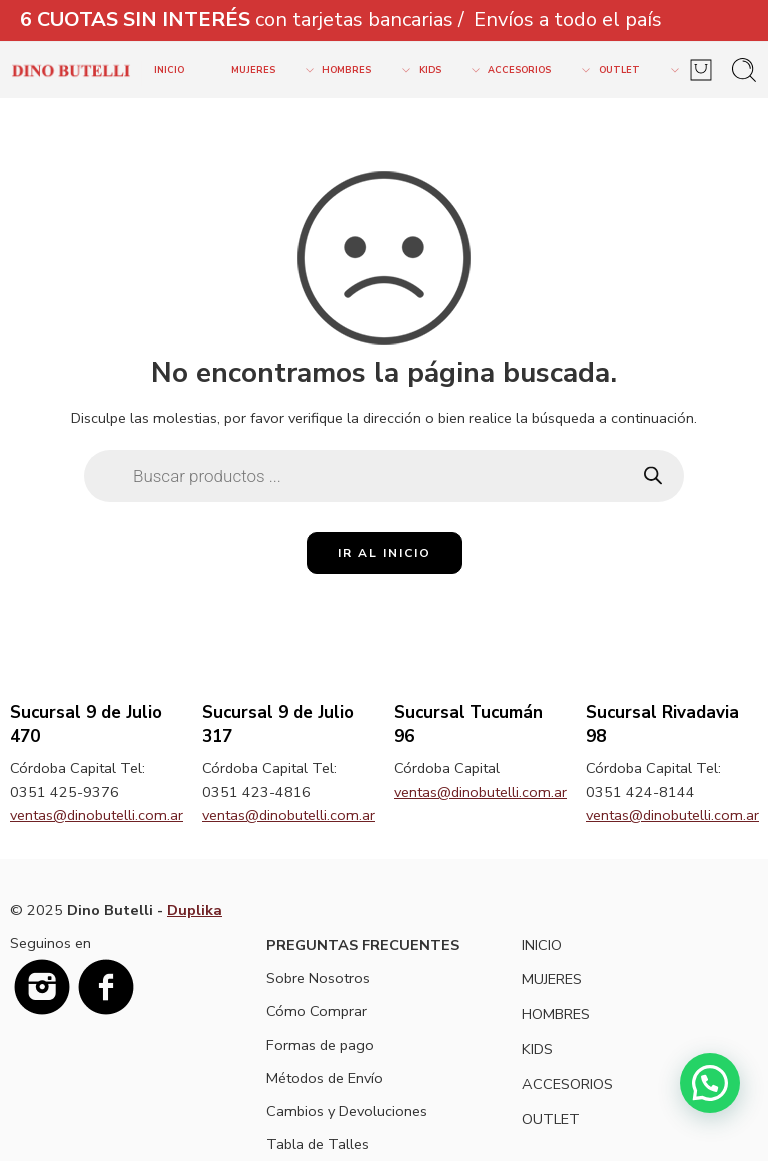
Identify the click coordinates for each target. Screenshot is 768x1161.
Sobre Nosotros (318, 978)
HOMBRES (359, 70)
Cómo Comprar (316, 1011)
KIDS (442, 70)
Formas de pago (320, 1045)
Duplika (194, 910)
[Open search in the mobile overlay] (384, 476)
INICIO (169, 70)
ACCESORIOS (532, 70)
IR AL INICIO (384, 553)
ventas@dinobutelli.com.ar (96, 815)
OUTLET (632, 70)
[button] (709, 1081)
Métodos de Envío (324, 1078)
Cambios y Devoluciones (346, 1111)
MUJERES (265, 70)
